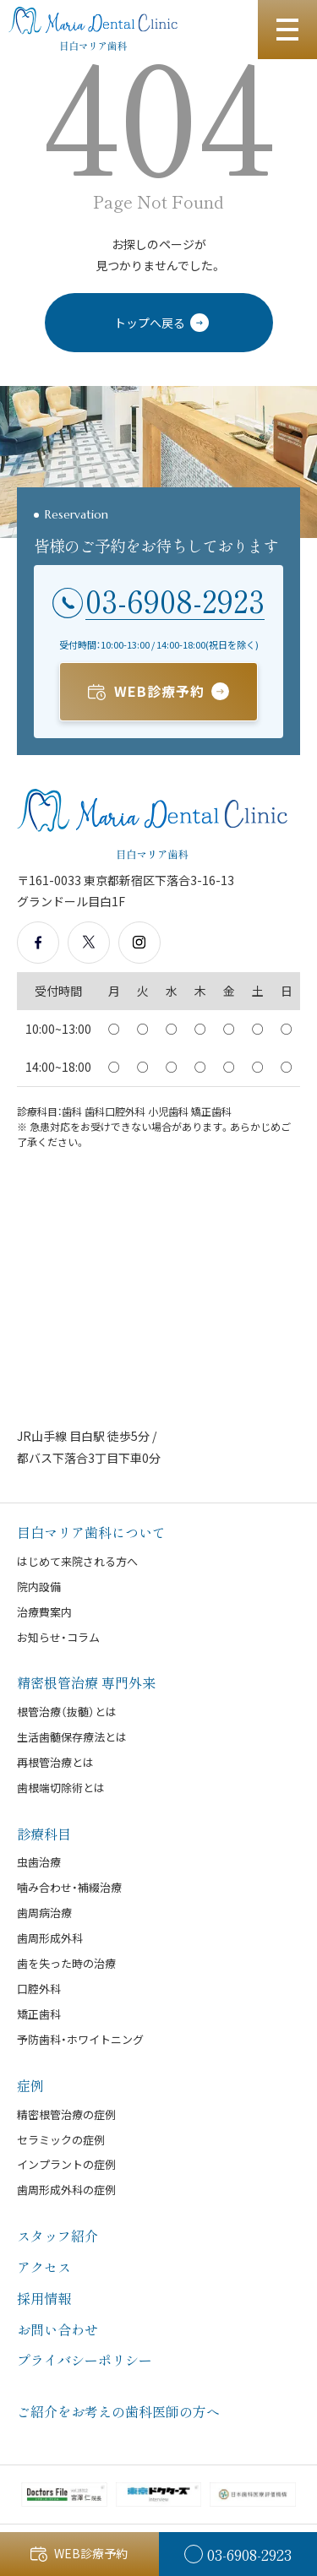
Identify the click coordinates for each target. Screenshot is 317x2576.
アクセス (44, 2267)
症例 (30, 2085)
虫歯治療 (39, 1862)
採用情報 (44, 2298)
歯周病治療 (44, 1913)
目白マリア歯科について (91, 1532)
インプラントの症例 (66, 2164)
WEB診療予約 (159, 691)
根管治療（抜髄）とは (67, 1712)
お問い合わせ (57, 2329)
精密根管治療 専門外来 (86, 1682)
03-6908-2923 (175, 600)
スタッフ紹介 (57, 2235)
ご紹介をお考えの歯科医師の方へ (118, 2411)
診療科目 (44, 1833)
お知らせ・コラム (58, 1637)
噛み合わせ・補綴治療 (69, 1887)
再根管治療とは (55, 1762)
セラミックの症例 (61, 2140)
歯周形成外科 (50, 1938)
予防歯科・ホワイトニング (80, 2039)
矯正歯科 (39, 2014)
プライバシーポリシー (84, 2360)
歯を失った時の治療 (66, 1963)
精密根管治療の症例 (66, 2114)
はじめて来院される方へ (77, 1561)
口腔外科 (39, 1989)
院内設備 (39, 1587)
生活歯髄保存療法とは (72, 1737)
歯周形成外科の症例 (66, 2190)
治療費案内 (44, 1612)
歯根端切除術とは (61, 1788)
